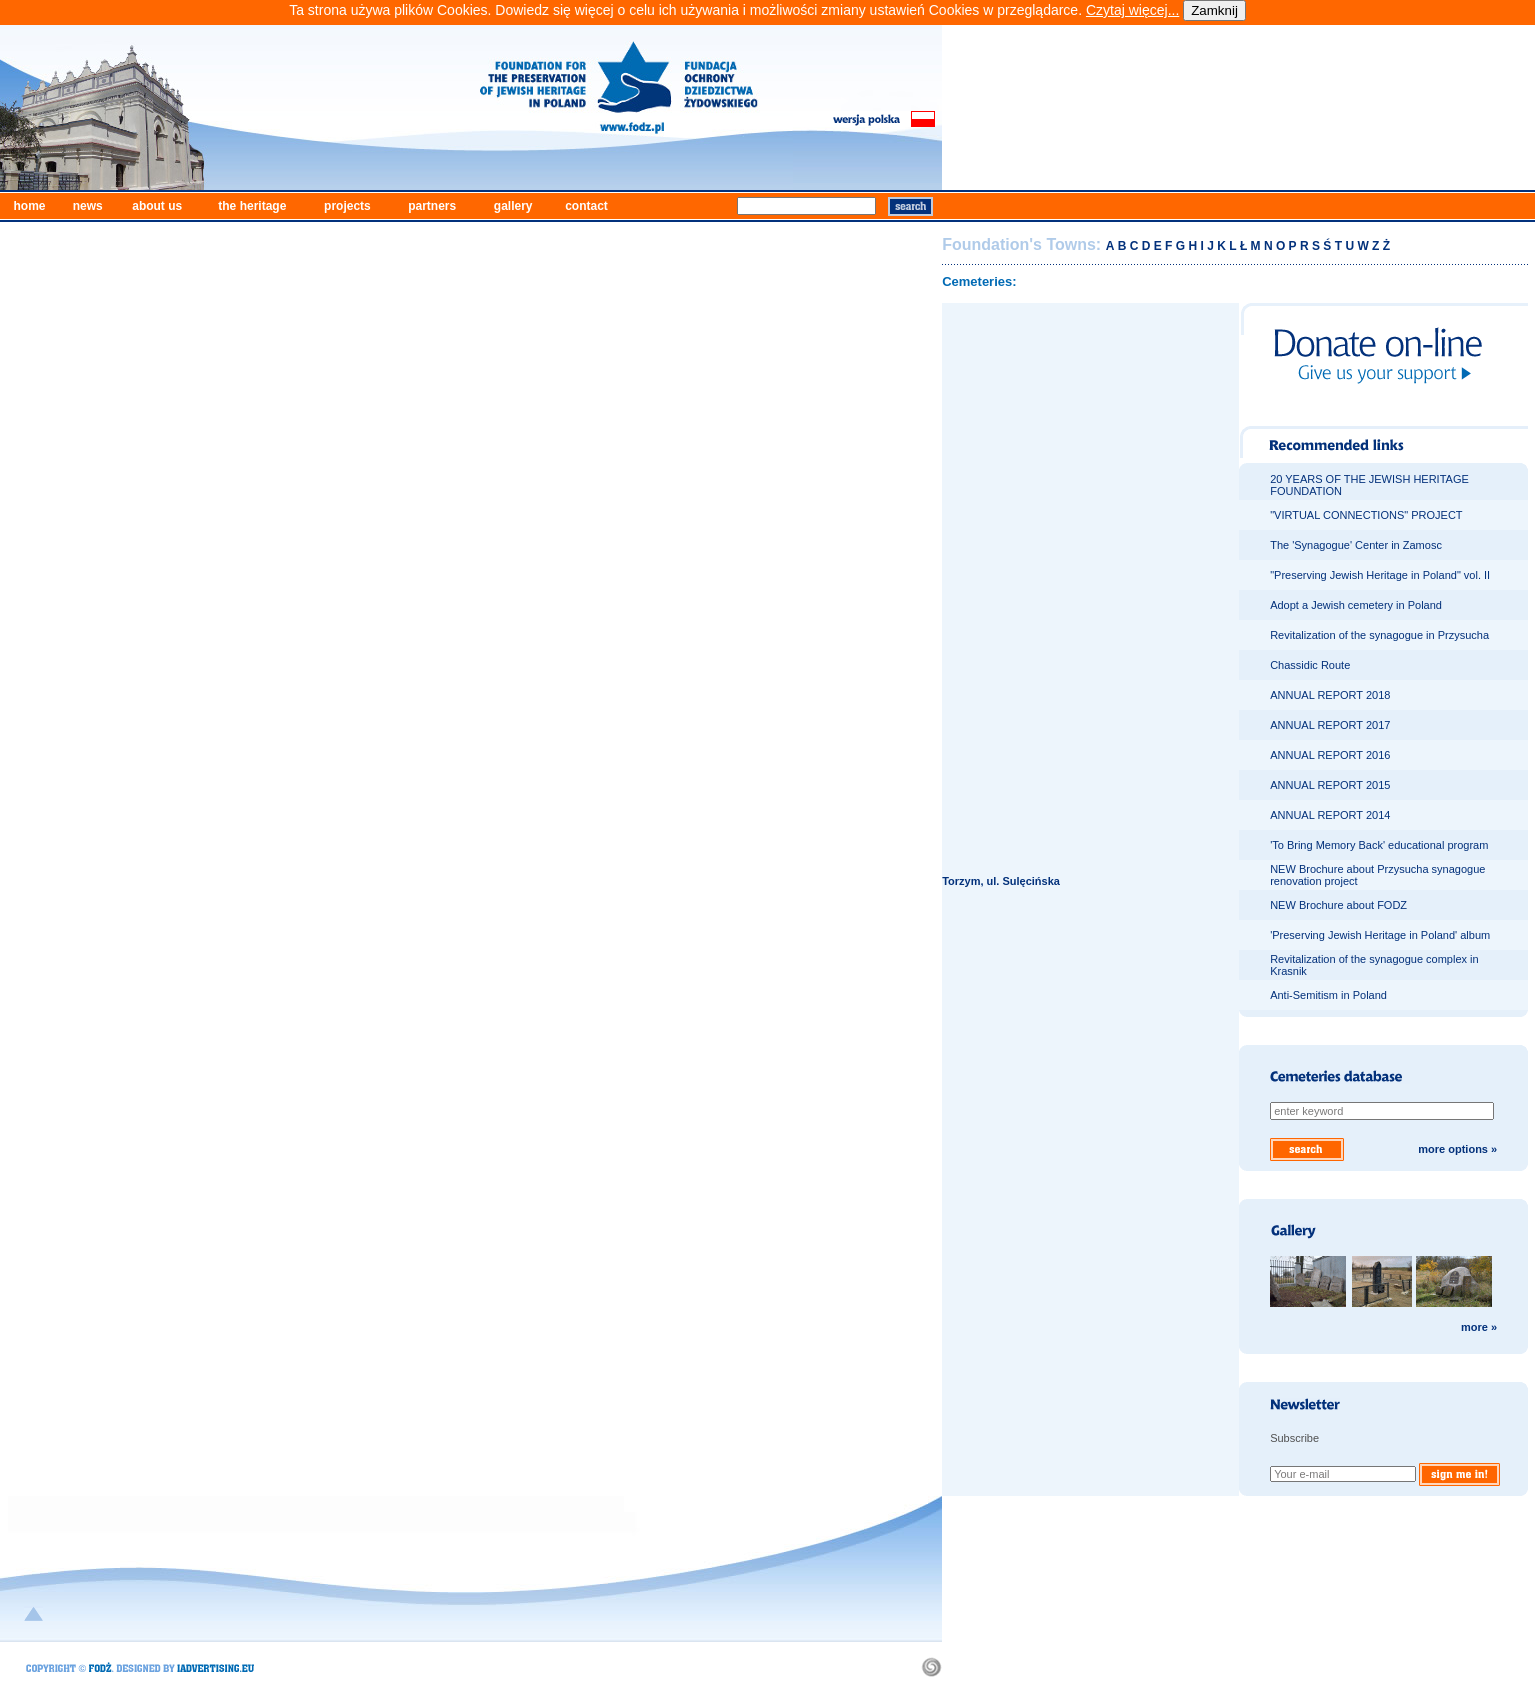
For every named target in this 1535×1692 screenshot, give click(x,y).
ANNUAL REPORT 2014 (1330, 815)
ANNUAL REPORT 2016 (1330, 755)
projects (347, 206)
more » (1479, 1327)
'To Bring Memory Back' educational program (1379, 845)
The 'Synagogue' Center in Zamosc (1356, 545)
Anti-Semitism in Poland (1328, 995)
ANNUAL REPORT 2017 (1330, 725)
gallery (513, 206)
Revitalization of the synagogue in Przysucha (1379, 635)
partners (432, 206)
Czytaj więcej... (1132, 10)
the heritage (252, 206)
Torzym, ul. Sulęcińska (1001, 881)
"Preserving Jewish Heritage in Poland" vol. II (1380, 575)
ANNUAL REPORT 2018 (1330, 695)
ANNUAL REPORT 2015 (1330, 785)
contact (586, 206)
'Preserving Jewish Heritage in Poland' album (1380, 935)
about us (157, 206)
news (88, 206)
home (29, 206)
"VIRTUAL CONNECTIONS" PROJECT (1366, 515)
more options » (1457, 1149)
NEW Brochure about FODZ (1338, 905)
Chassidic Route (1310, 665)
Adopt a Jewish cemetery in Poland (1356, 605)
